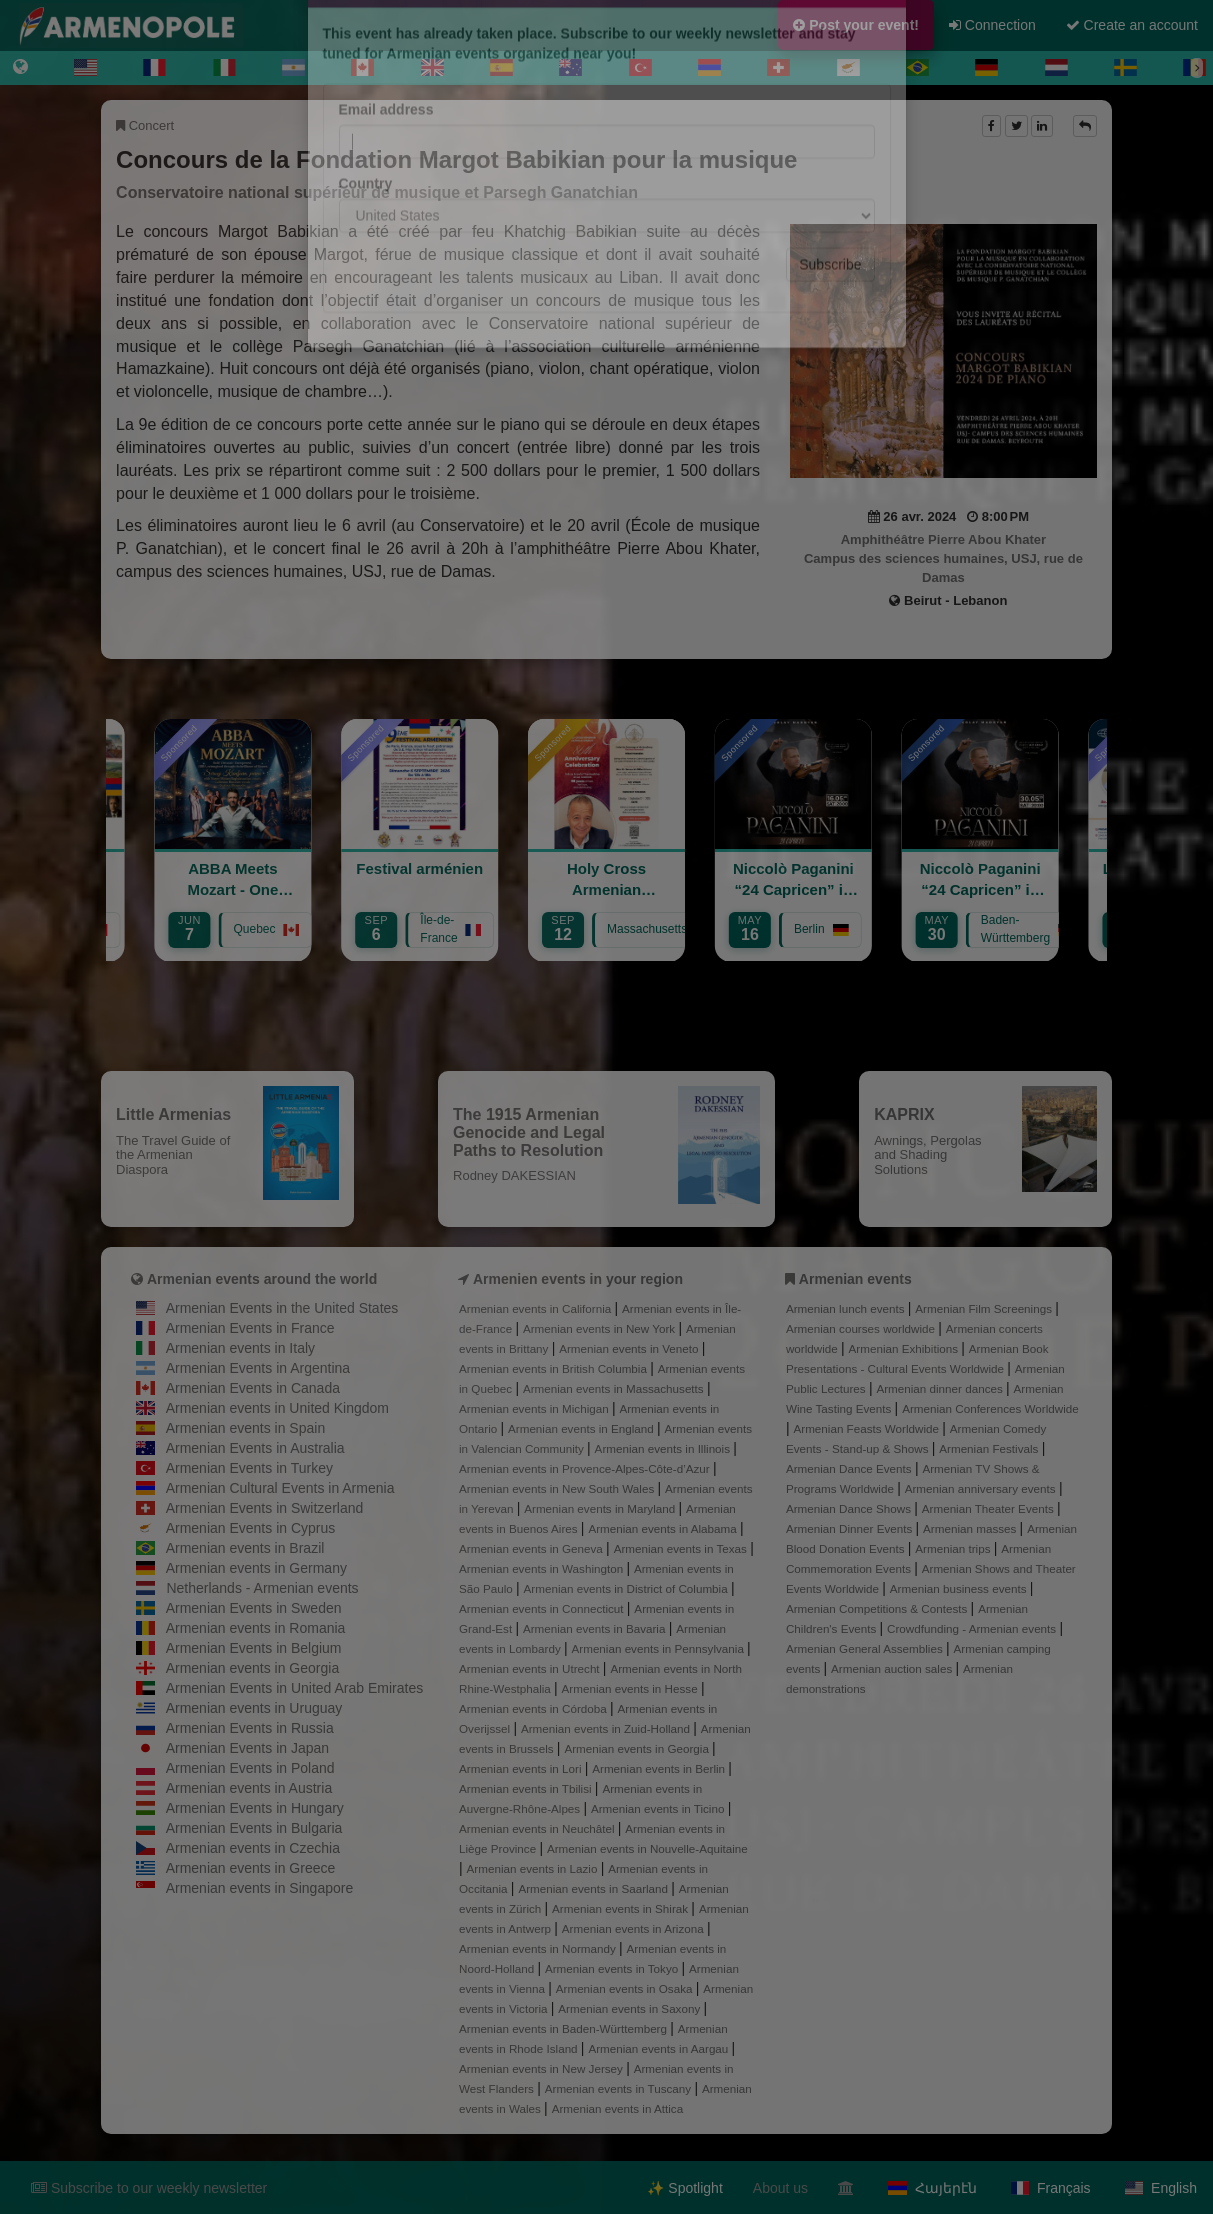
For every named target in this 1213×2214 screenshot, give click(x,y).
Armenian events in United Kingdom (277, 1408)
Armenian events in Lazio (534, 1868)
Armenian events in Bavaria (596, 1628)
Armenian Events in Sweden (254, 1608)
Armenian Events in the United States (282, 1308)
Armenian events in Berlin (660, 1768)
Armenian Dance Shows (850, 1508)
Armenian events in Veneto (630, 1348)
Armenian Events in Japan (247, 1748)
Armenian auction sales (893, 1668)
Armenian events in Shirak (621, 1908)
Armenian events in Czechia (253, 1848)
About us (780, 2188)
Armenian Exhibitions (905, 1348)
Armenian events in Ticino (659, 1808)
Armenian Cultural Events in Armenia (280, 1488)
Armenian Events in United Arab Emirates (295, 1688)
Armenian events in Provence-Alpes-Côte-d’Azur (586, 1468)
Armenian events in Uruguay (254, 1708)
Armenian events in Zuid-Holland (607, 1728)
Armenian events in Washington (542, 1568)
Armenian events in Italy (240, 1348)
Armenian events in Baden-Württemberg (564, 2028)
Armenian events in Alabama (664, 1528)
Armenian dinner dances (941, 1388)
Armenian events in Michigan (535, 1408)
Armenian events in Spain (246, 1428)
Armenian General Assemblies (866, 1648)
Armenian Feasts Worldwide (867, 1428)
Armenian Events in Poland (250, 1768)
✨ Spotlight (684, 2188)
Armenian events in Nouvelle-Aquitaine (647, 1848)
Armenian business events (960, 1588)
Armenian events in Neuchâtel (538, 1828)
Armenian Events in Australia (255, 1448)
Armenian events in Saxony (630, 2008)
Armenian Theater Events (989, 1508)
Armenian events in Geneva (532, 1548)
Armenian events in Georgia (253, 1668)
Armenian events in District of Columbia (627, 1588)
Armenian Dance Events (850, 1468)
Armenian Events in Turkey (249, 1468)
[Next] (1197, 68)
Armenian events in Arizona (634, 1928)
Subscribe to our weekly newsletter (149, 2188)
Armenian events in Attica (618, 2108)
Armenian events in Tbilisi (527, 1788)
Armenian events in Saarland (594, 1888)
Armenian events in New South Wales (558, 1488)
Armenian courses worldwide (862, 1328)
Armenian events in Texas (682, 1548)
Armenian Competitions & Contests (878, 1608)
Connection (992, 25)
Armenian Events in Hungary (255, 1808)
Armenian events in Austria (249, 1788)
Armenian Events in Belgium (254, 1648)
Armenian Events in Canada (253, 1388)
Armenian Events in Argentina (258, 1368)
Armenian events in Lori (522, 1768)
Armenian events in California (537, 1308)
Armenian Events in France (250, 1328)
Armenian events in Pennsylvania (660, 1648)
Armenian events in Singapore (260, 1888)
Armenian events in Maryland (601, 1508)
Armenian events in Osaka (626, 1988)
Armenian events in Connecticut (543, 1608)
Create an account (1132, 25)
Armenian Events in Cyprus (251, 1528)
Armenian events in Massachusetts (615, 1388)
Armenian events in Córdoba (534, 1708)
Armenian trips (954, 1548)
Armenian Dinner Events (851, 1528)
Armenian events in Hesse (631, 1688)
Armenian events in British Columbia (554, 1368)
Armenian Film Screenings (985, 1308)
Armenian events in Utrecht (531, 1668)
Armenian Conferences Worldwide (990, 1408)
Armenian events (855, 1279)
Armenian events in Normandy (539, 1948)
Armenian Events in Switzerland (265, 1508)
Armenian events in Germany (256, 1568)
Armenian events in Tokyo (613, 1968)
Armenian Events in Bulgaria (254, 1828)
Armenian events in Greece (251, 1868)
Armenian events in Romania (256, 1628)
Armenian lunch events (847, 1308)
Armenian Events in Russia (250, 1728)
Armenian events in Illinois (664, 1448)
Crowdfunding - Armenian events (973, 1628)
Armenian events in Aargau (659, 2048)
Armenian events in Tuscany (620, 2088)
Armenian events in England (582, 1428)
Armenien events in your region (578, 1279)
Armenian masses (971, 1528)
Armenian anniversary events (982, 1488)
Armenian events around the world (262, 1279)
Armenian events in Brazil (245, 1548)
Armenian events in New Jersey (542, 2068)
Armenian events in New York (601, 1328)
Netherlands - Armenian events (262, 1588)
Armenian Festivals (990, 1448)
